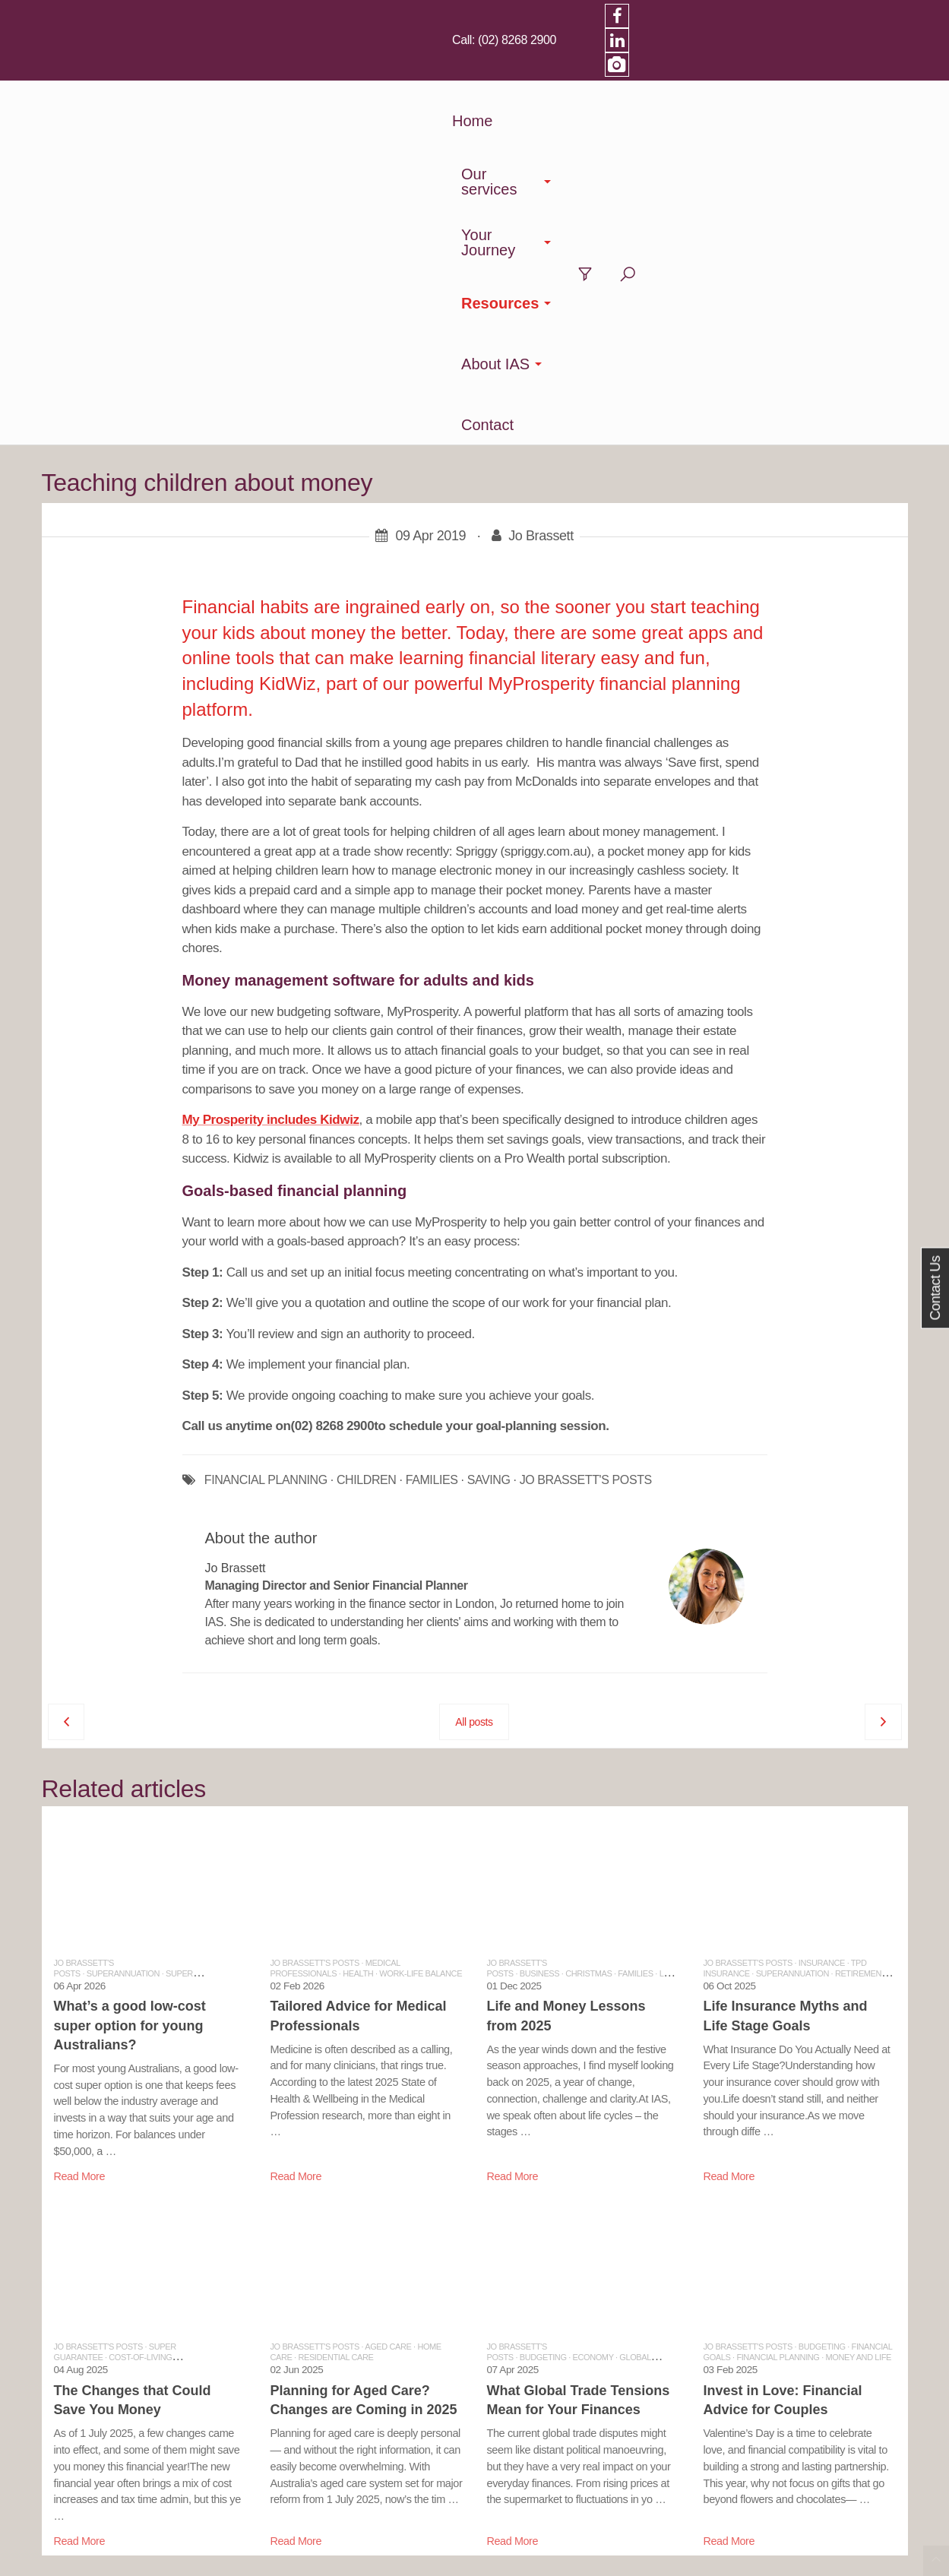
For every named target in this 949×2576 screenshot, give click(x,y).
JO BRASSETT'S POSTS (586, 1128)
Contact (796, 72)
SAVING (489, 1128)
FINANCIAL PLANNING (265, 1128)
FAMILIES (432, 1128)
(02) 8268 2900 (726, 15)
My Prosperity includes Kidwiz (270, 767)
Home (289, 72)
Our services (370, 72)
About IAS (706, 72)
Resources (602, 72)
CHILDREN (367, 1128)
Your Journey (488, 72)
